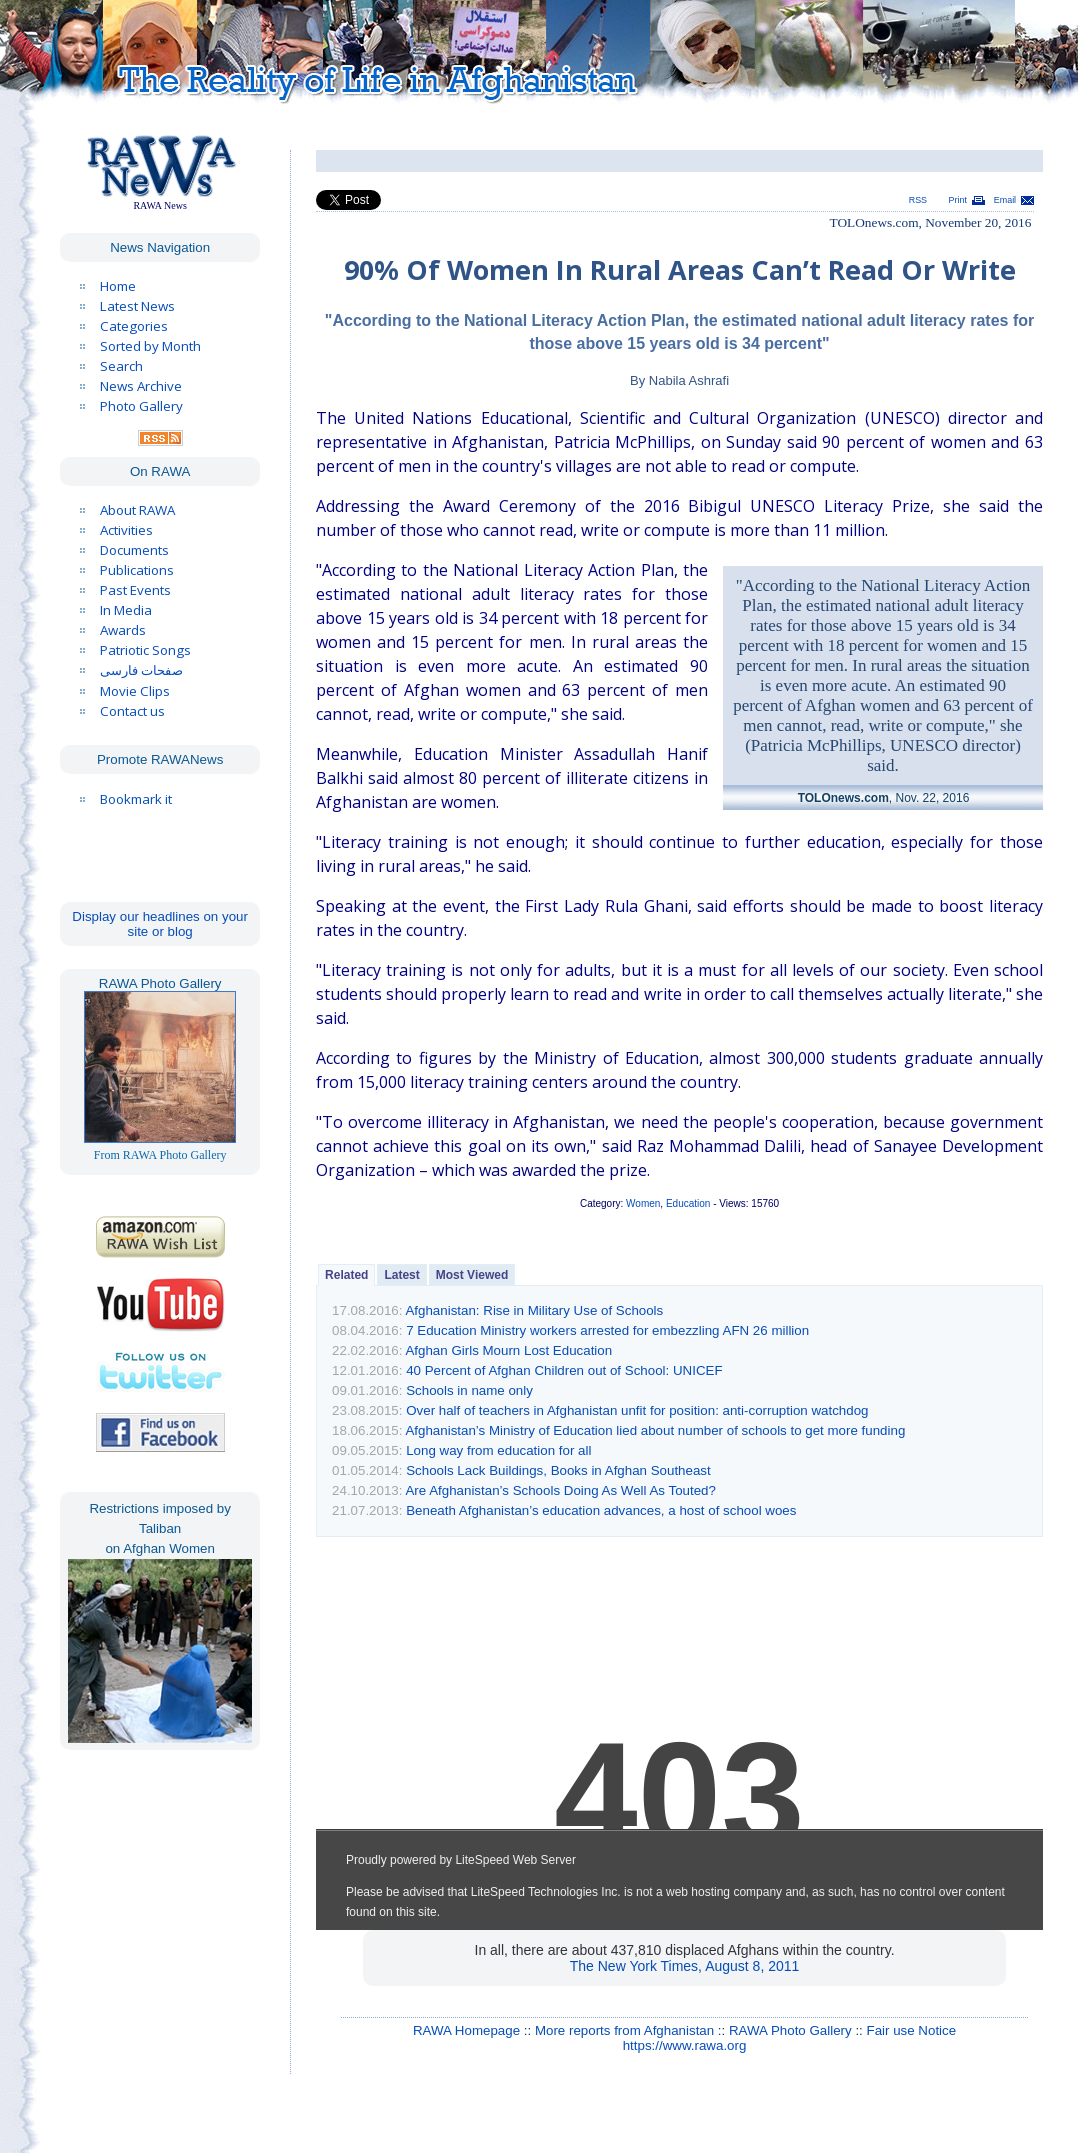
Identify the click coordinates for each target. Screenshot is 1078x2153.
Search (121, 366)
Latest (401, 1275)
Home (118, 286)
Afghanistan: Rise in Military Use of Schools (534, 1310)
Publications (137, 570)
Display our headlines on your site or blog (160, 924)
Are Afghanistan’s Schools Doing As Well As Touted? (560, 1490)
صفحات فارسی (141, 670)
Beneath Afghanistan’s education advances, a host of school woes (601, 1510)
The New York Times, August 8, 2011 (685, 1966)
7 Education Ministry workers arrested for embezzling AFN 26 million (607, 1330)
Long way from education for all (498, 1450)
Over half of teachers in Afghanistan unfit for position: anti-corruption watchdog (637, 1410)
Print (958, 200)
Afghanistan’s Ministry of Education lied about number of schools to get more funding (655, 1430)
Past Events (135, 590)
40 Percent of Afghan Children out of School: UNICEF (564, 1370)
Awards (123, 630)
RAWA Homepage (466, 2030)
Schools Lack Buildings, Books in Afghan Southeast (558, 1470)
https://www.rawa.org (685, 2045)
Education (688, 1203)
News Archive (141, 386)
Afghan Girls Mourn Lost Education (508, 1350)
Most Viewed (472, 1275)
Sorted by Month (150, 346)
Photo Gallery (141, 406)
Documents (134, 550)
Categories (134, 326)
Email (1005, 200)
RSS (918, 200)
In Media (126, 610)
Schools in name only (469, 1390)
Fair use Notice (912, 2030)
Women (643, 1203)
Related (346, 1275)
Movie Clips (135, 691)
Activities (126, 530)
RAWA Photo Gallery (790, 2030)
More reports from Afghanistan (624, 2030)
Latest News (137, 306)
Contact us (132, 711)
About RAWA (137, 510)
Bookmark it (136, 799)
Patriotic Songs (145, 650)
